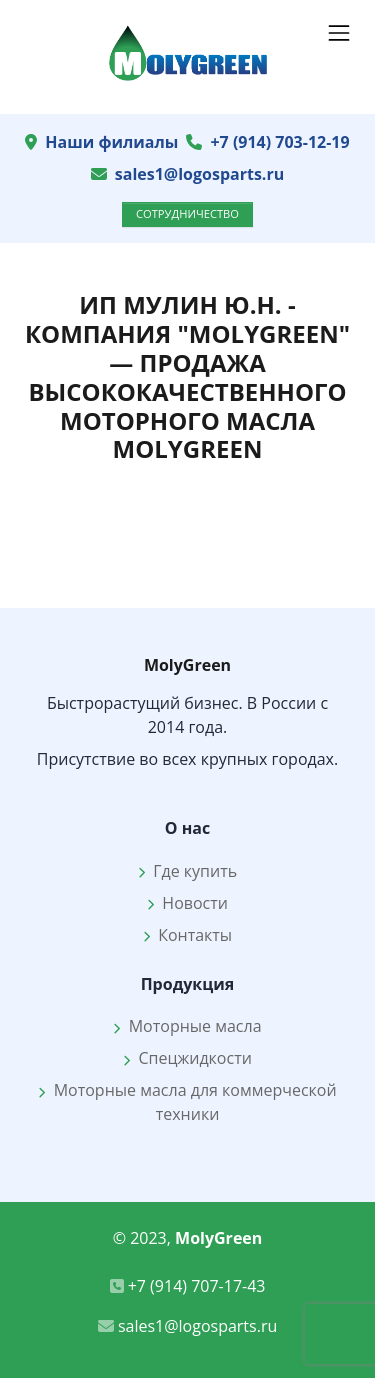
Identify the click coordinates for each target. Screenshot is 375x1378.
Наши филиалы (111, 142)
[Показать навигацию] (339, 33)
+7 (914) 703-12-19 (279, 142)
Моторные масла (187, 1026)
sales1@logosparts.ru (199, 174)
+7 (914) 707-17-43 (188, 1286)
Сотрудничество (187, 213)
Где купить (187, 871)
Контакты (187, 935)
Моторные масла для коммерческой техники (187, 1102)
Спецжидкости (187, 1058)
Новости (187, 903)
